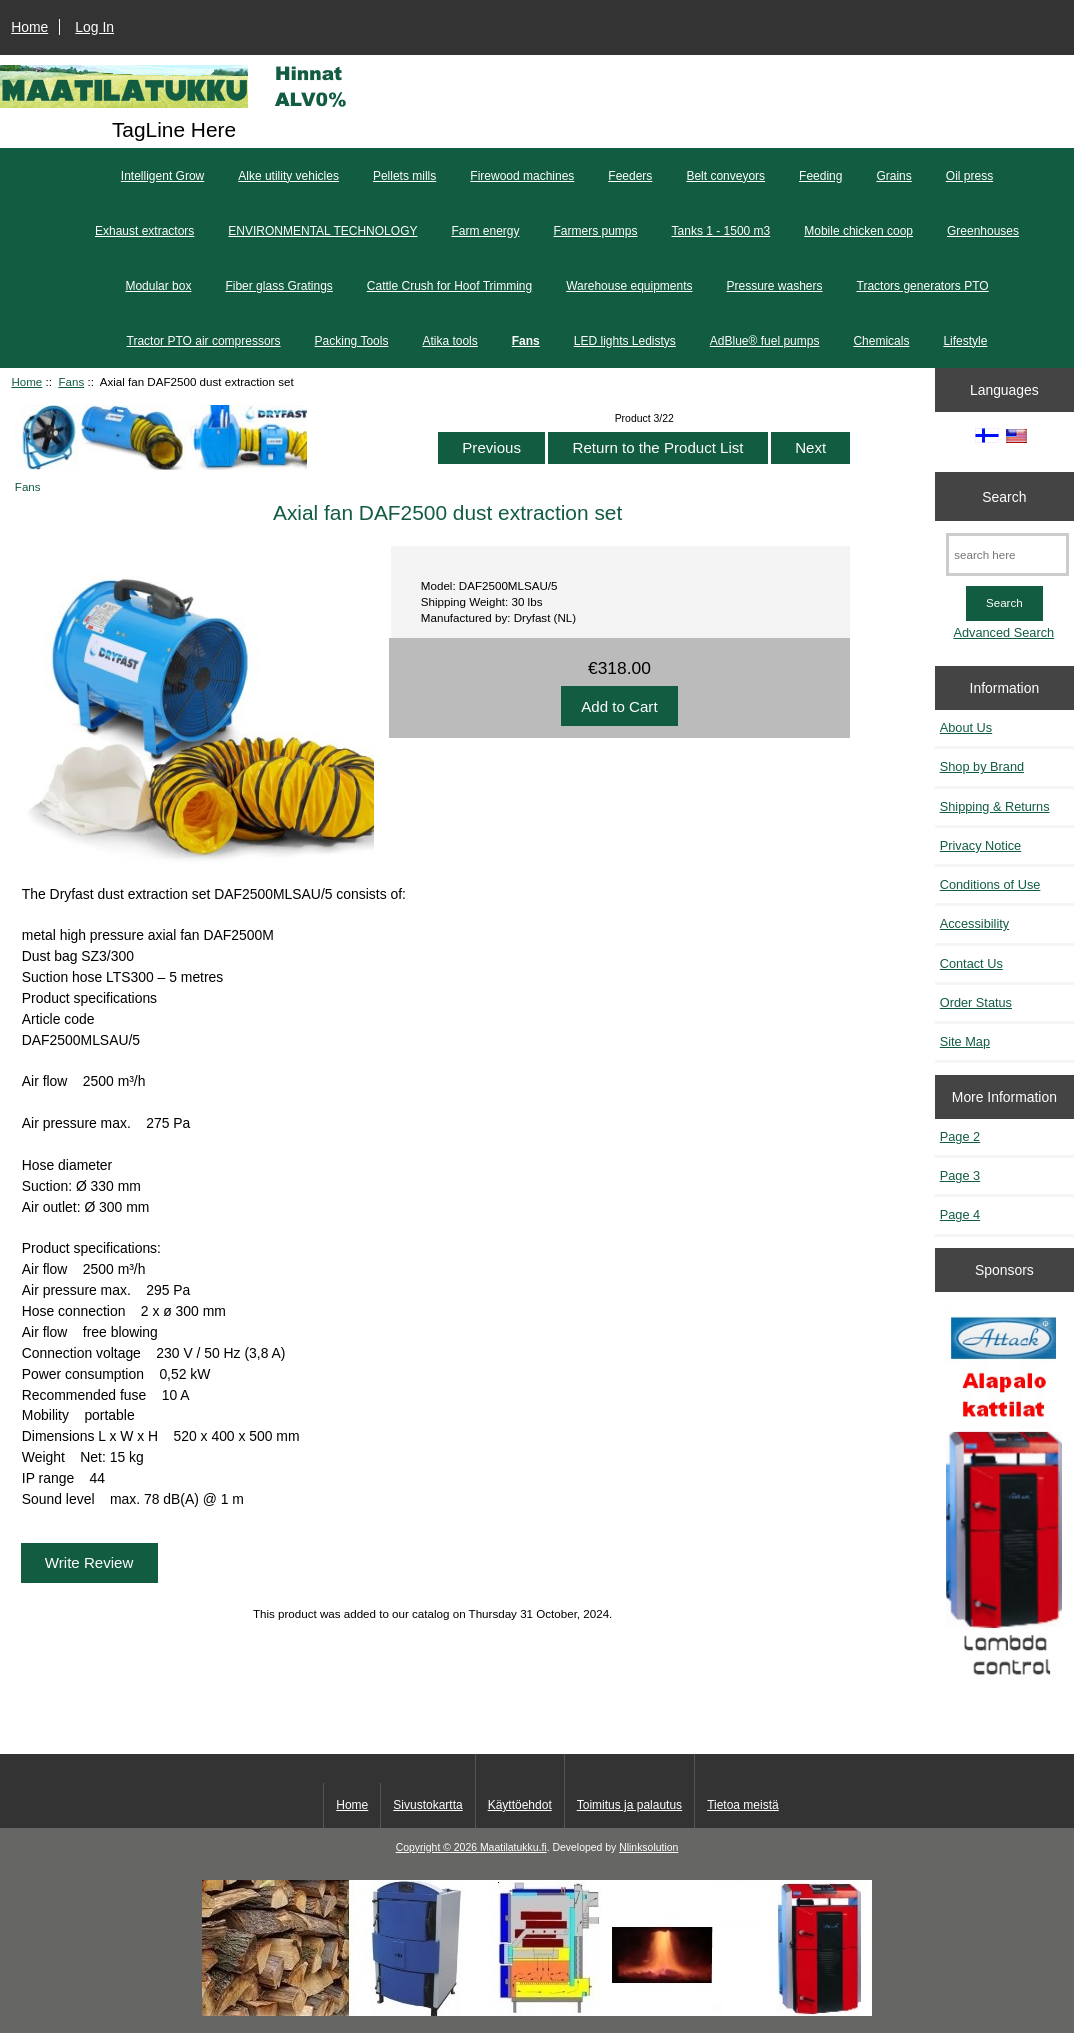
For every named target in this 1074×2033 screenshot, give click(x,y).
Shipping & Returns (995, 806)
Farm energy (485, 231)
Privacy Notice (980, 845)
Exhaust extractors (144, 231)
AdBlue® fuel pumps (765, 341)
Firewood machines (522, 176)
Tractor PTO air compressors (204, 341)
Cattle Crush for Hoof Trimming (449, 286)
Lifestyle (965, 341)
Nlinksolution (648, 1847)
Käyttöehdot (520, 1805)
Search (1004, 496)
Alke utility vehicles (288, 176)
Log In (94, 27)
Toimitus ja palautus (629, 1805)
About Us (966, 727)
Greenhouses (983, 231)
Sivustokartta (427, 1805)
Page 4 (960, 1214)
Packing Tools (352, 341)
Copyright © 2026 (438, 1847)
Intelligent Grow (162, 176)
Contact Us (971, 963)
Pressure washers (775, 286)
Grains (893, 176)
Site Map (965, 1041)
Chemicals (881, 341)
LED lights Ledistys (625, 341)
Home (29, 27)
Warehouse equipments (629, 286)
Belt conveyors (725, 176)
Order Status (976, 1002)
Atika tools (449, 341)
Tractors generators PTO (923, 286)
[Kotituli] (537, 2011)
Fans (71, 381)
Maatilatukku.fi (513, 1847)
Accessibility (974, 923)
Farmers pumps (596, 231)
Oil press (969, 176)
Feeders (630, 176)
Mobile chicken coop (858, 231)
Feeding (820, 176)
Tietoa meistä (743, 1805)
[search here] (1007, 554)
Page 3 (960, 1175)
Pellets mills (404, 176)
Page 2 (960, 1136)
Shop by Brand (982, 766)
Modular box (158, 286)
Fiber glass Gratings (278, 286)
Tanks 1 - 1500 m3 (721, 231)
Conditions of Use (990, 884)
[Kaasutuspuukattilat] (1004, 1503)
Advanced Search (1003, 632)
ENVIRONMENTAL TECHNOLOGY (322, 231)
